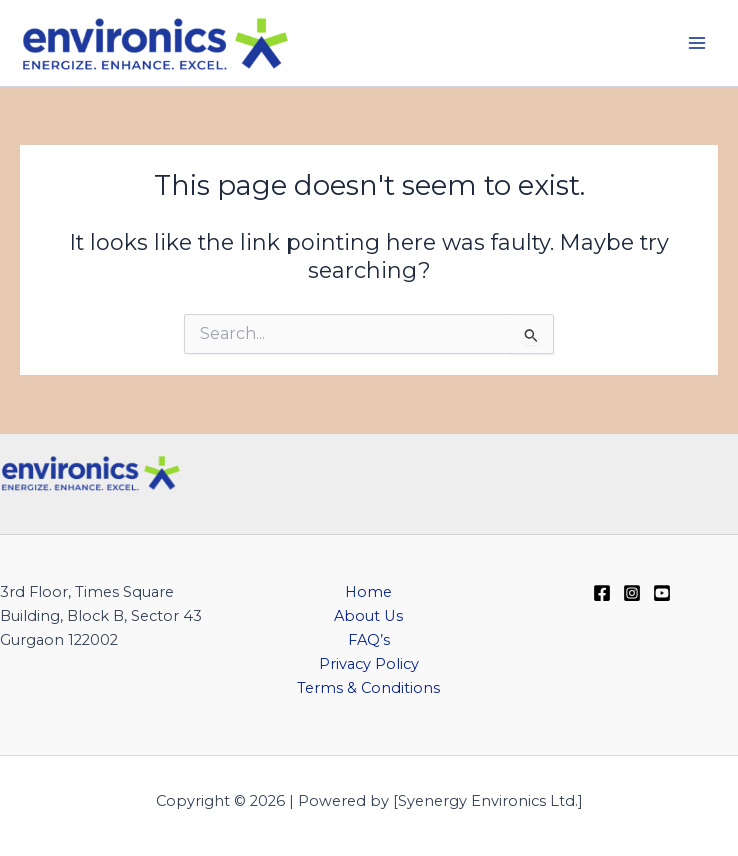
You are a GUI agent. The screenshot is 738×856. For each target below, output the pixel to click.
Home (368, 592)
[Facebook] (602, 593)
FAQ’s (369, 640)
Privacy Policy (369, 664)
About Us (368, 616)
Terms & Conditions (368, 688)
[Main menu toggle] (697, 43)
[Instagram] (632, 593)
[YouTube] (662, 593)
